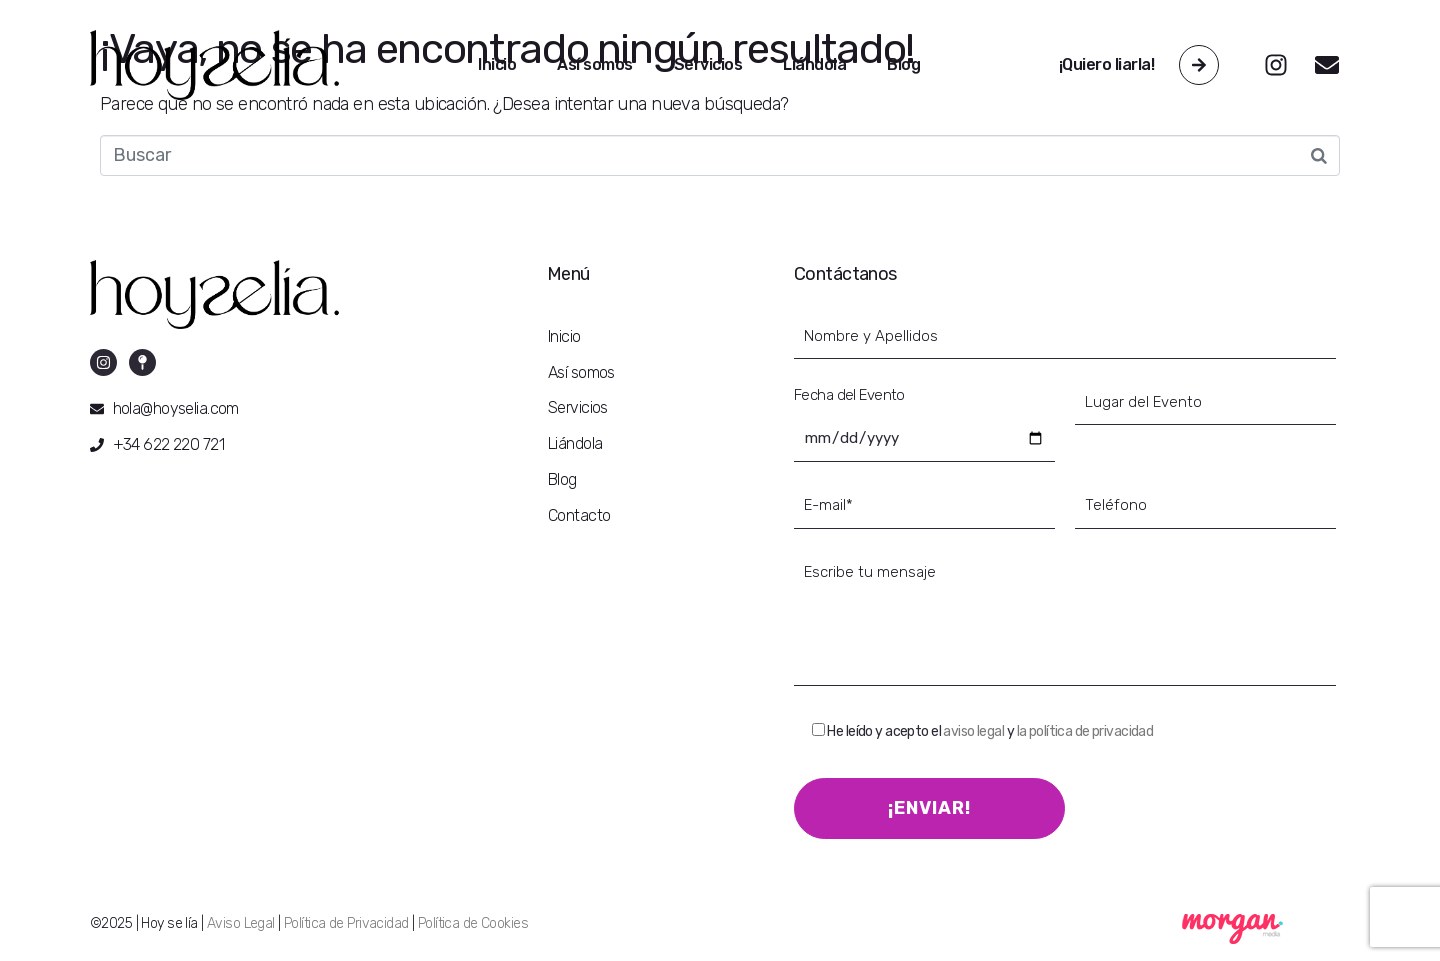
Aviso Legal (241, 923)
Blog (903, 64)
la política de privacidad (1085, 731)
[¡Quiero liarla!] (1199, 65)
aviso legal (973, 731)
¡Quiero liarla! (1106, 64)
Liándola (814, 64)
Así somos (594, 64)
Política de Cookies (473, 923)
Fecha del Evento (849, 395)
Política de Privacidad (346, 923)
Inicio (497, 64)
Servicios (708, 64)
